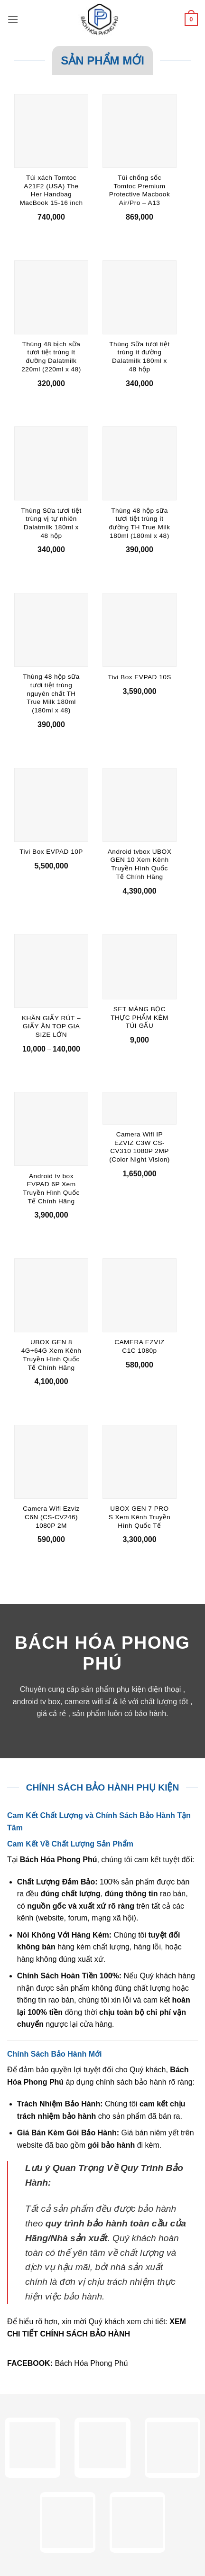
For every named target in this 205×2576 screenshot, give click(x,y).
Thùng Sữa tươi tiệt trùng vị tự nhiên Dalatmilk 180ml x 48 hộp (51, 523)
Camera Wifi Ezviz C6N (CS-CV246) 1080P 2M (51, 1517)
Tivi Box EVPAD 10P (51, 851)
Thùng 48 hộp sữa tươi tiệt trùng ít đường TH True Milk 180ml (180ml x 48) (139, 523)
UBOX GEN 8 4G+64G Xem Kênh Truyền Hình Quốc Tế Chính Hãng (51, 1355)
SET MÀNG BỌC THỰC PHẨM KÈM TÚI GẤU (139, 1017)
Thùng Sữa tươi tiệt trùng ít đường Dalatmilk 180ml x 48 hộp (139, 357)
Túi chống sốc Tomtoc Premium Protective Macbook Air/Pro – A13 (139, 190)
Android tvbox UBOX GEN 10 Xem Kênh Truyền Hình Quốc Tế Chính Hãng (139, 864)
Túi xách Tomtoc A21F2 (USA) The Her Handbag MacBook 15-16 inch (51, 190)
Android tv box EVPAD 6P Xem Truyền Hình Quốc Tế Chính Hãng (51, 1189)
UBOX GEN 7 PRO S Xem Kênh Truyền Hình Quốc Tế (140, 1517)
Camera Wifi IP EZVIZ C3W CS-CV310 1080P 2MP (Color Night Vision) (139, 1147)
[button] (13, 19)
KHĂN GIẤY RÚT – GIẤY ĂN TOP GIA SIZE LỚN (51, 1026)
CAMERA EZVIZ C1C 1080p (139, 1346)
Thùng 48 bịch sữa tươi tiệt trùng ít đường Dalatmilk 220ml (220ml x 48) (51, 357)
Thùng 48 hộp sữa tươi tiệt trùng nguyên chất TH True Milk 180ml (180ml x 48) (51, 693)
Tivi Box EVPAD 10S (139, 677)
